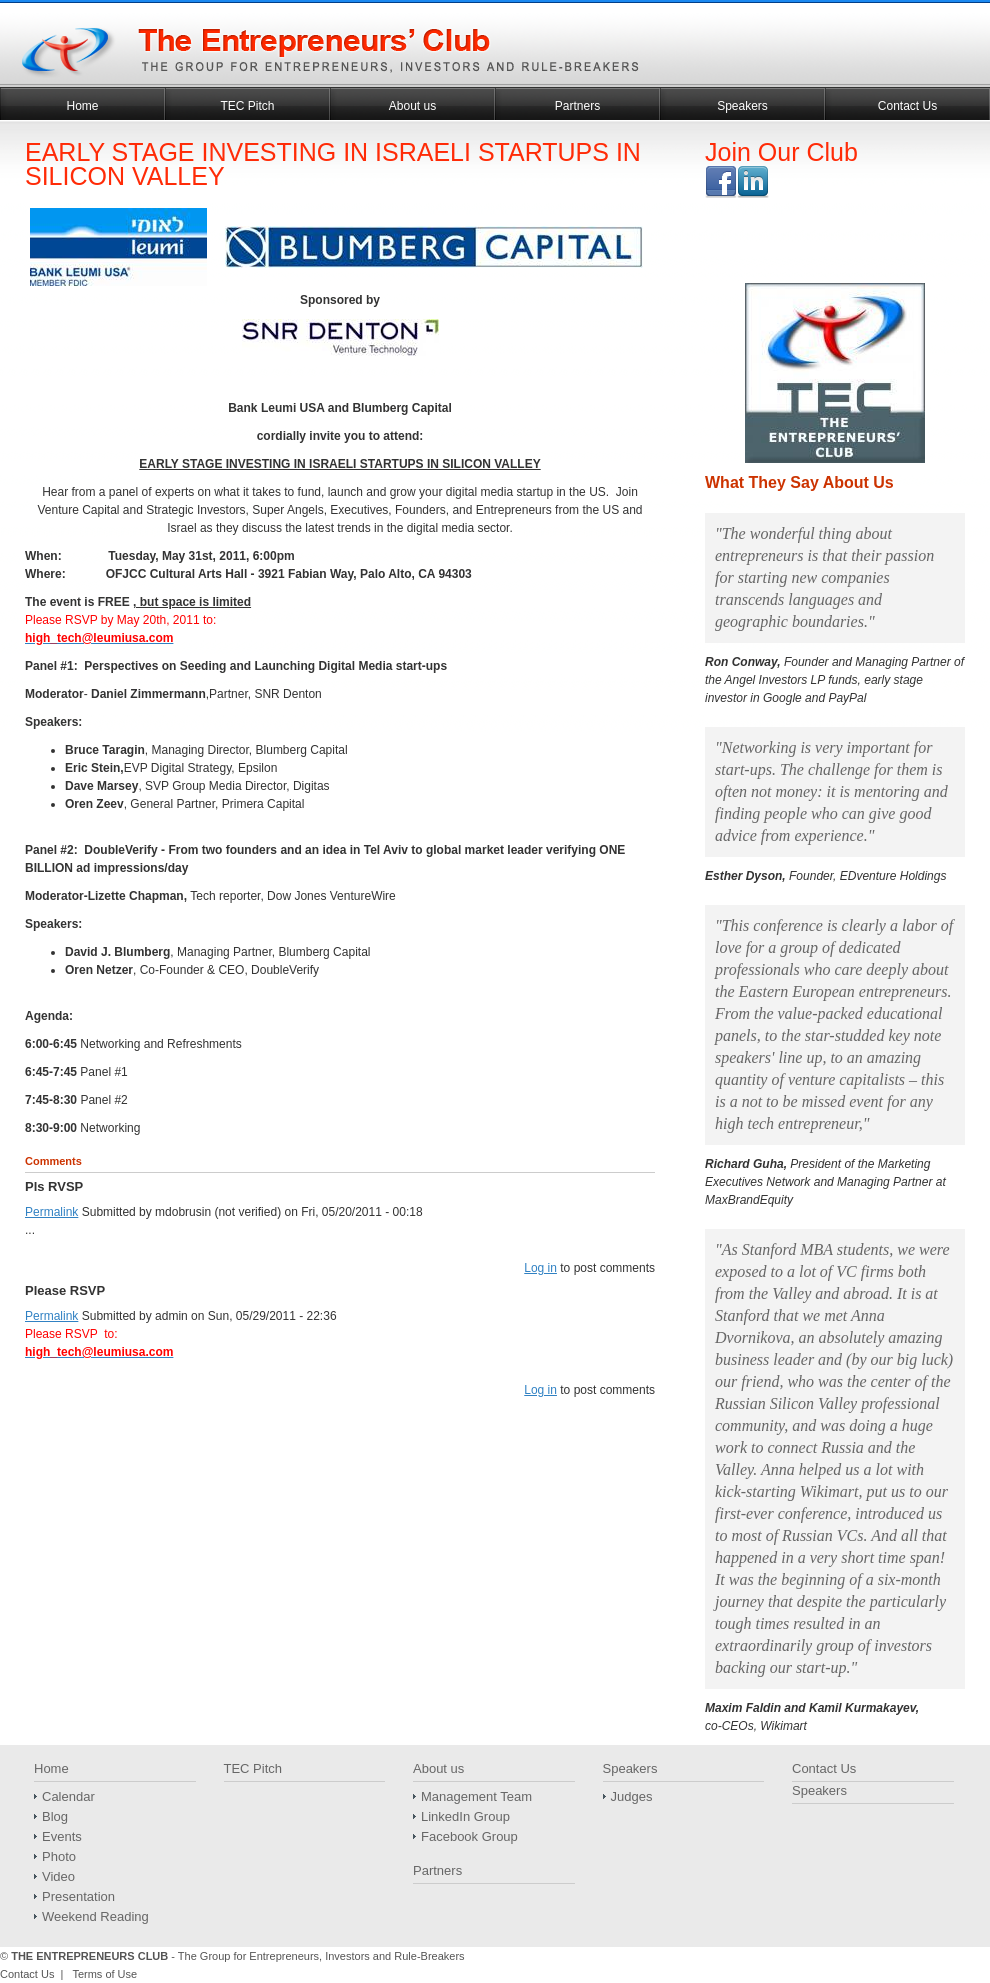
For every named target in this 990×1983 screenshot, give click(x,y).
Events (62, 1836)
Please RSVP (67, 1290)
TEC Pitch (247, 106)
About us (412, 106)
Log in (540, 1268)
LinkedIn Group (465, 1816)
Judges (632, 1796)
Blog (55, 1816)
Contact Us (907, 106)
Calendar (68, 1796)
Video (58, 1876)
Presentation (78, 1896)
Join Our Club (781, 152)
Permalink (51, 1212)
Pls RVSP (54, 1186)
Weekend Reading (95, 1916)
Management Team (476, 1796)
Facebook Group (469, 1836)
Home (82, 106)
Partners (577, 106)
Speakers (742, 106)
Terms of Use (104, 1974)
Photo (59, 1856)
